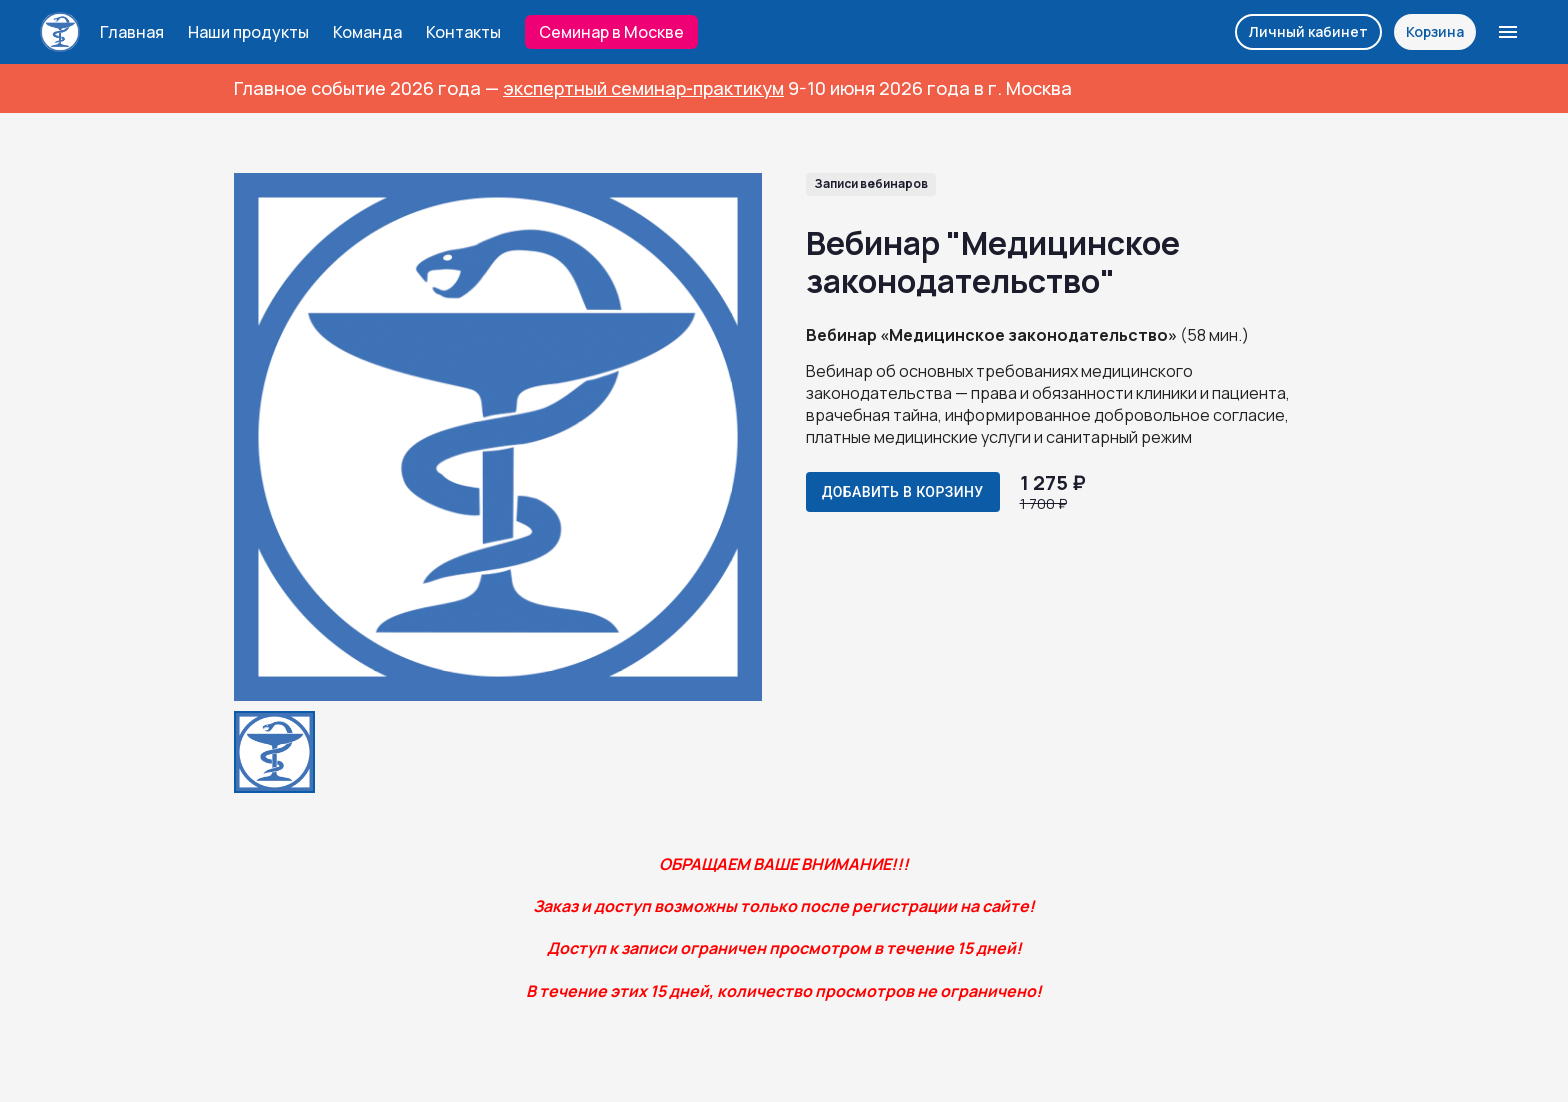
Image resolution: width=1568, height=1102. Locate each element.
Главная (132, 32)
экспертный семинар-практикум (643, 88)
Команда (367, 32)
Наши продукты (248, 32)
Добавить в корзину (903, 492)
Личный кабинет (1308, 31)
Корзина (1435, 31)
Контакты (463, 32)
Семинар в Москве (611, 32)
